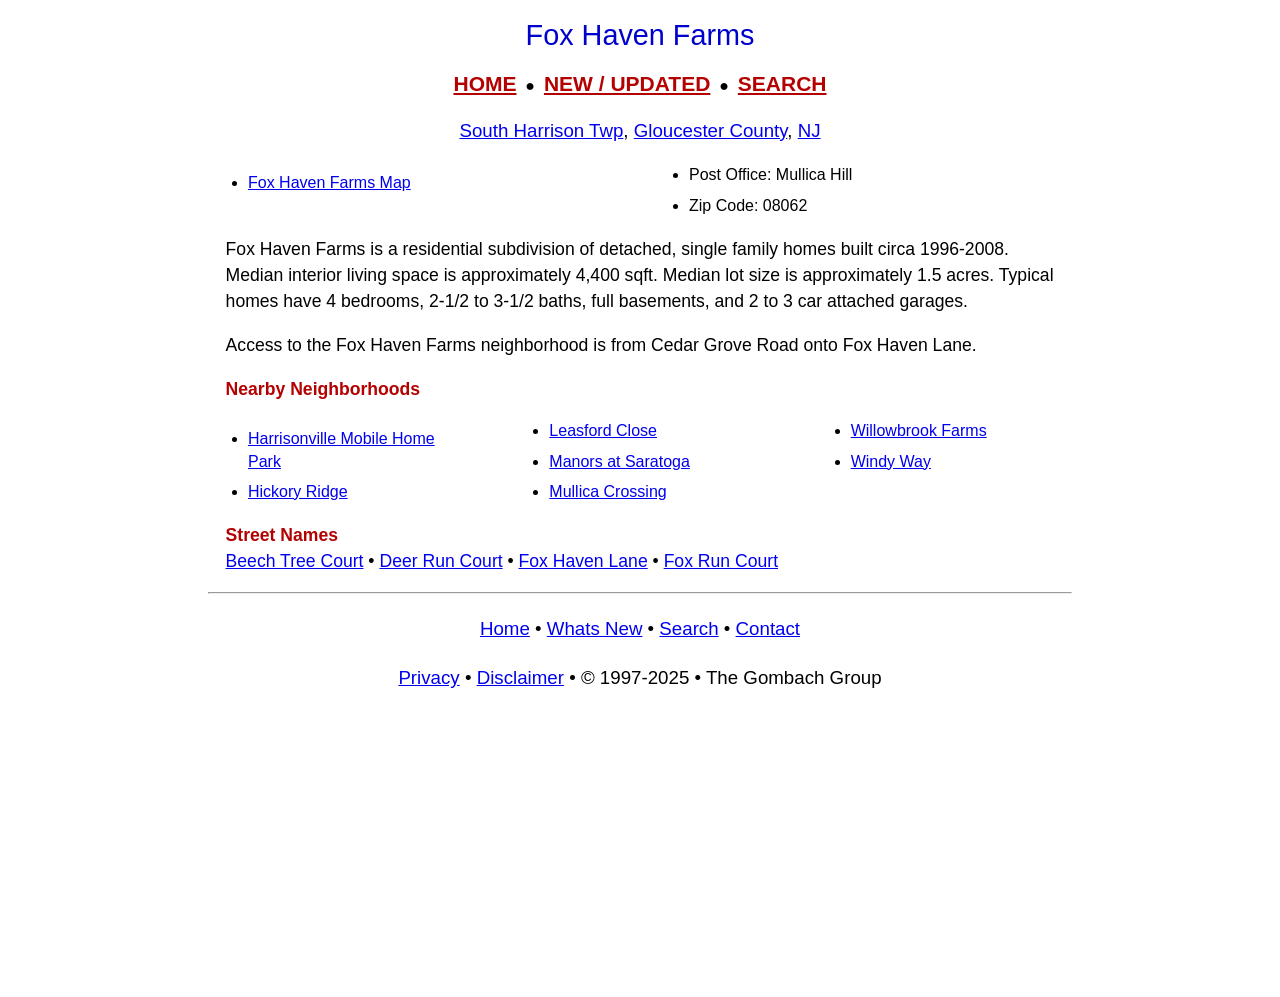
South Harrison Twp (541, 130)
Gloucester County (711, 130)
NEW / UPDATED (627, 83)
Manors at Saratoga (619, 461)
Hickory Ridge (298, 491)
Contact (768, 628)
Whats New (595, 628)
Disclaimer (520, 677)
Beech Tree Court (295, 561)
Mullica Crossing (607, 491)
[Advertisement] (640, 852)
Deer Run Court (440, 561)
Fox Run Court (721, 561)
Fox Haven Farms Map (329, 182)
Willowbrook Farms (919, 430)
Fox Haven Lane (583, 561)
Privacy (428, 677)
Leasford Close (603, 430)
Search (688, 628)
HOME (484, 83)
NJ (809, 130)
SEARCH (782, 83)
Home (505, 628)
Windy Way (891, 461)
